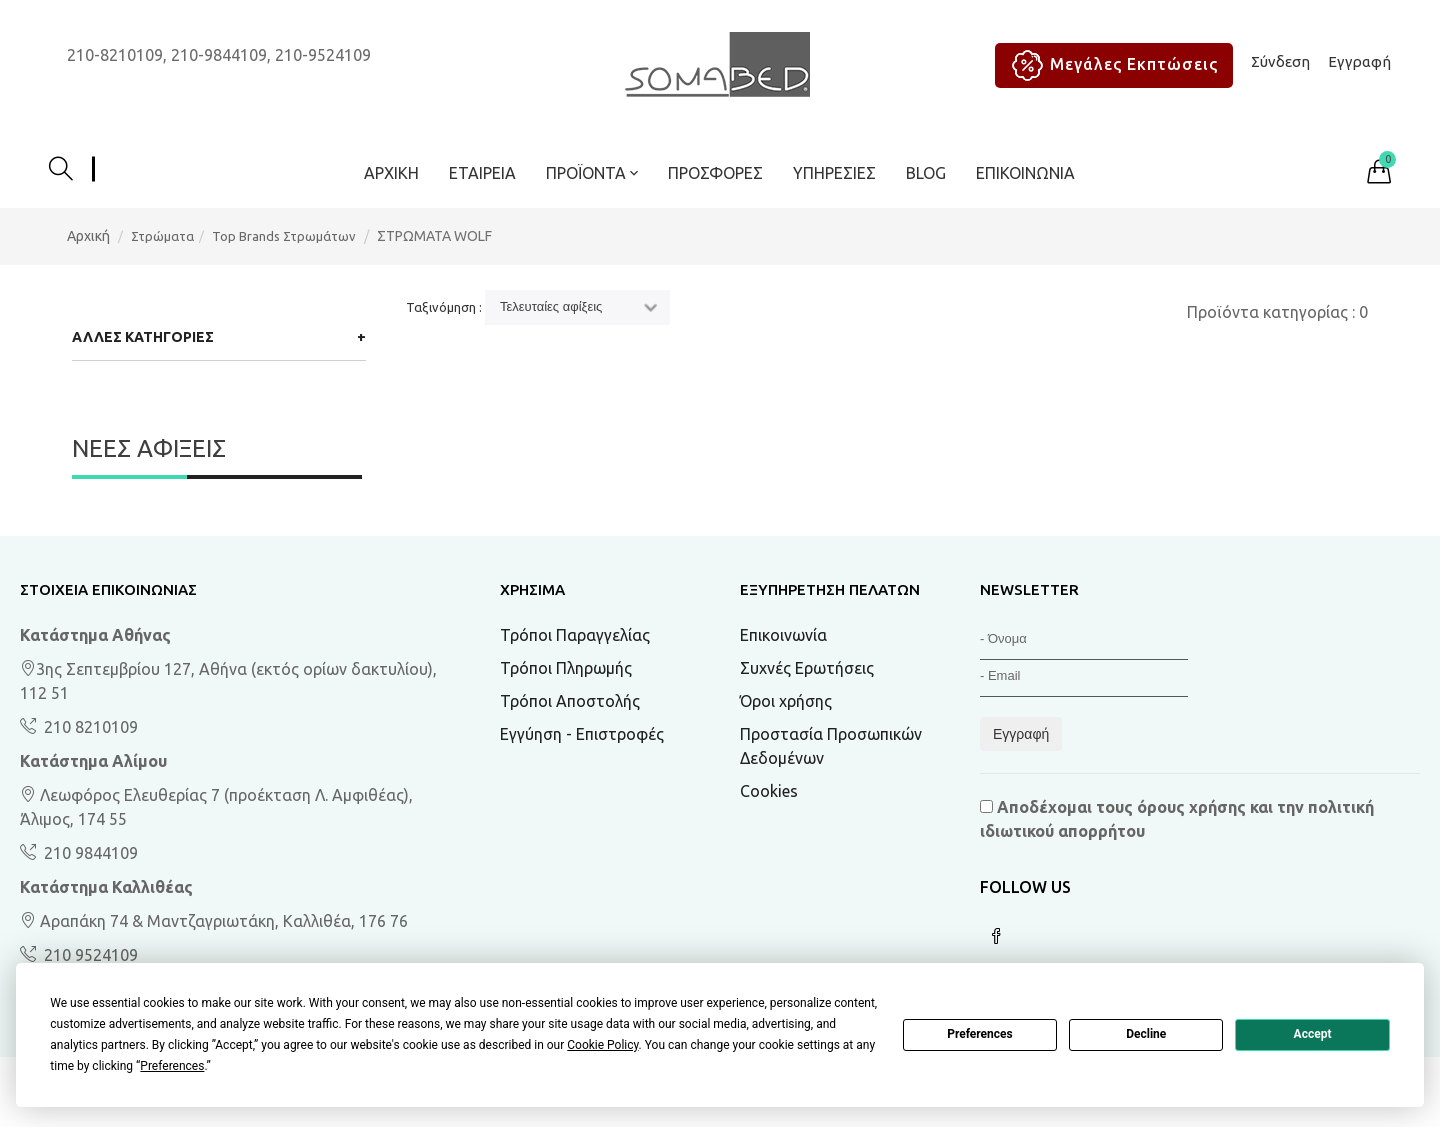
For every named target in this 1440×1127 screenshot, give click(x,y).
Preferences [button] (172, 1066)
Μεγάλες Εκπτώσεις (1110, 65)
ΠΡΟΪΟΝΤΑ (592, 173)
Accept (1313, 1034)
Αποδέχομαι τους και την (1177, 819)
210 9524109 (89, 955)
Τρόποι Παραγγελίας (575, 635)
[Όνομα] (1084, 641)
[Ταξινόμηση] (577, 307)
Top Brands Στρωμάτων (284, 236)
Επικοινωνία (1025, 173)
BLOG (926, 173)
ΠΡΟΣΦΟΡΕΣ (715, 173)
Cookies (769, 791)
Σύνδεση (1280, 61)
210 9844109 (89, 853)
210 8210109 (89, 727)
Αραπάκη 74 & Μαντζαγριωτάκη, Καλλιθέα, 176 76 (214, 921)
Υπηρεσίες (834, 173)
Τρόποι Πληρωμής (566, 668)
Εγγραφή (1359, 61)
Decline (1146, 1034)
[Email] (1084, 678)
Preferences (980, 1034)
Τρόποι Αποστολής (570, 701)
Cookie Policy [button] (602, 1045)
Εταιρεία (482, 173)
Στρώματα (162, 236)
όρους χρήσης (1191, 807)
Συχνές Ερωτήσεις (807, 668)
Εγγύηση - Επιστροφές (582, 734)
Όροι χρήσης (786, 701)
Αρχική (391, 173)
